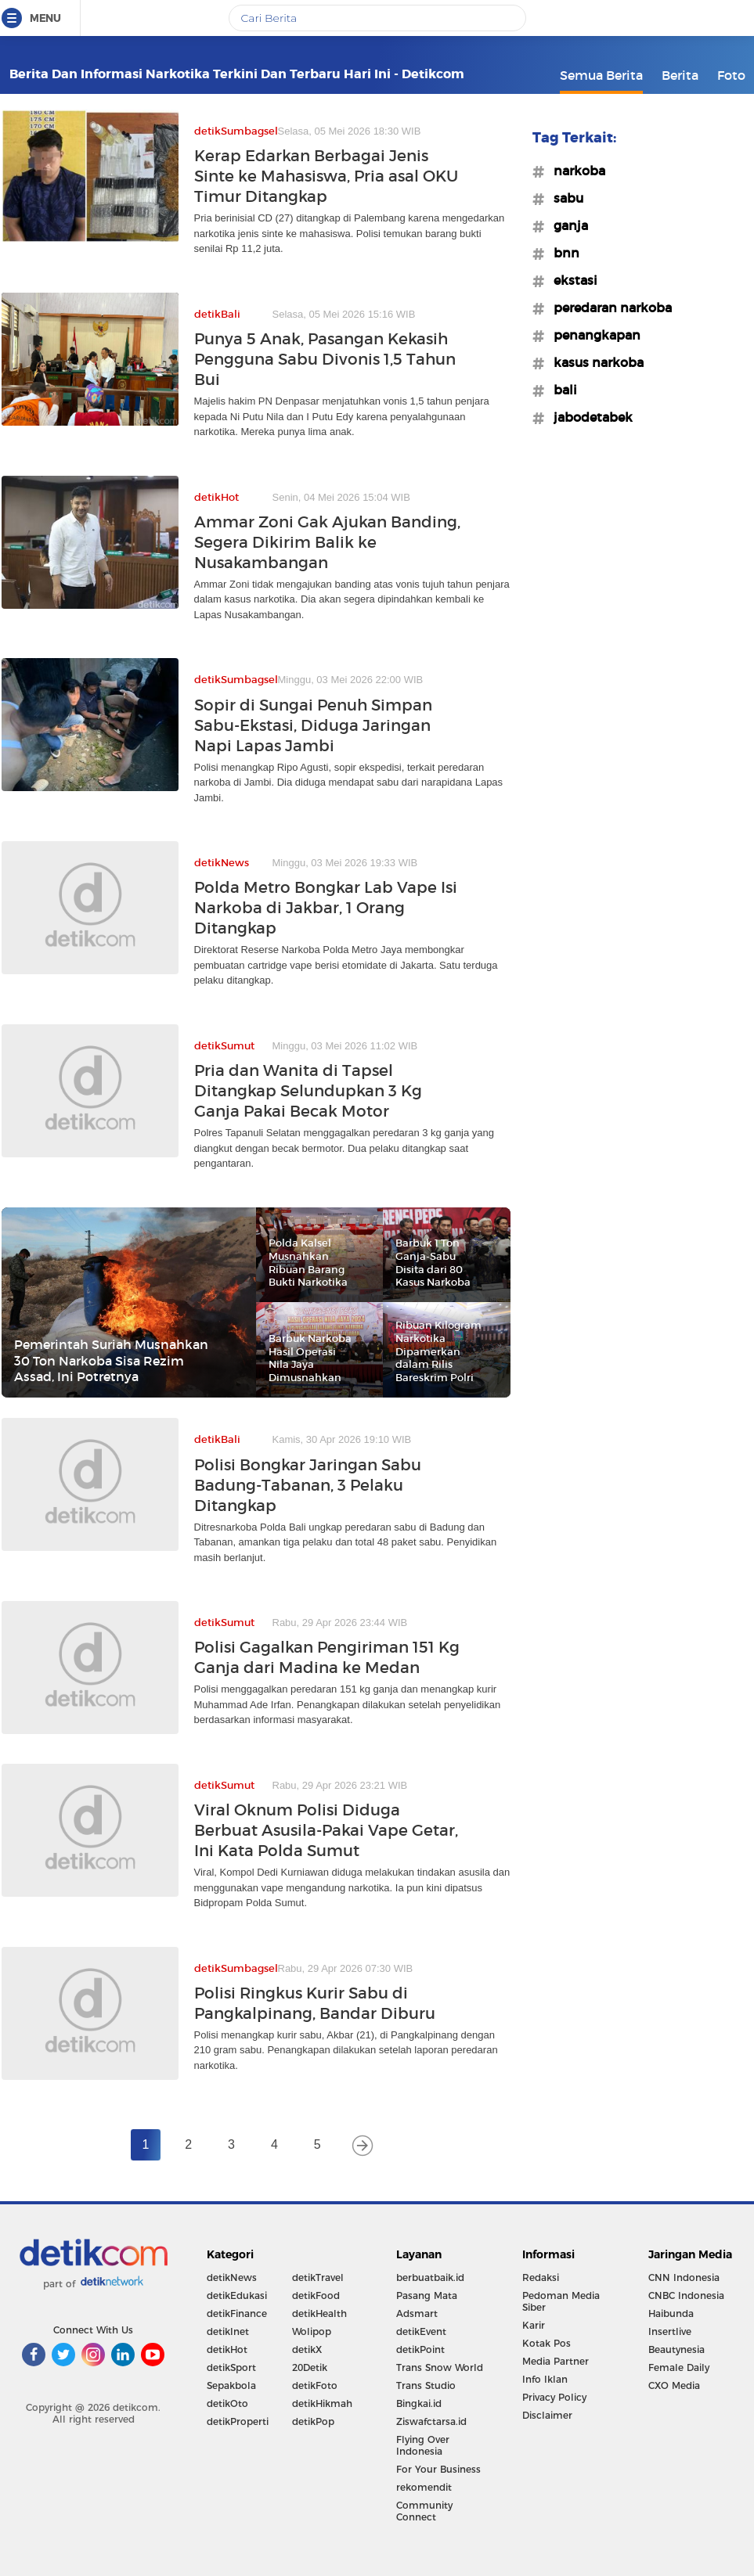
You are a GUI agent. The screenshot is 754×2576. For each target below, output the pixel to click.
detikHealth (319, 2313)
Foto (731, 75)
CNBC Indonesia (686, 2295)
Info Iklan (545, 2379)
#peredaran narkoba (608, 307)
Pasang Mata (426, 2295)
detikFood (316, 2295)
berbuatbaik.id (430, 2277)
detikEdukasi (237, 2295)
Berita (680, 75)
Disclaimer (547, 2415)
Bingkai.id (419, 2403)
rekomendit (424, 2487)
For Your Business (438, 2469)
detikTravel (318, 2277)
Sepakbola (231, 2385)
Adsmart (417, 2313)
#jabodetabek (588, 417)
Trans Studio (426, 2385)
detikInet (228, 2331)
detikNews (232, 2277)
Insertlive (669, 2331)
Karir (533, 2325)
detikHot (227, 2349)
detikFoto (314, 2385)
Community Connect (424, 2511)
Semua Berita (601, 75)
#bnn (561, 253)
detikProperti (238, 2421)
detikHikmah (322, 2403)
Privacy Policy (554, 2397)
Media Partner (555, 2361)
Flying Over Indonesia (422, 2445)
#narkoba (574, 170)
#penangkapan (592, 335)
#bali (560, 390)
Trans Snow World (439, 2367)
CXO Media (674, 2385)
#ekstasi (570, 280)
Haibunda (671, 2313)
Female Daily (678, 2367)
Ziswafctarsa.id (431, 2421)
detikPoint (420, 2349)
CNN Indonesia (684, 2277)
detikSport (231, 2367)
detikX (307, 2349)
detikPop (313, 2421)
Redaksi (540, 2277)
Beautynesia (676, 2349)
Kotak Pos (546, 2343)
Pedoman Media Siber (561, 2301)
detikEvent (421, 2331)
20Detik (309, 2367)
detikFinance (237, 2313)
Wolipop (311, 2331)
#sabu (563, 198)
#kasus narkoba (594, 362)
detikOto (227, 2403)
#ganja (566, 225)
